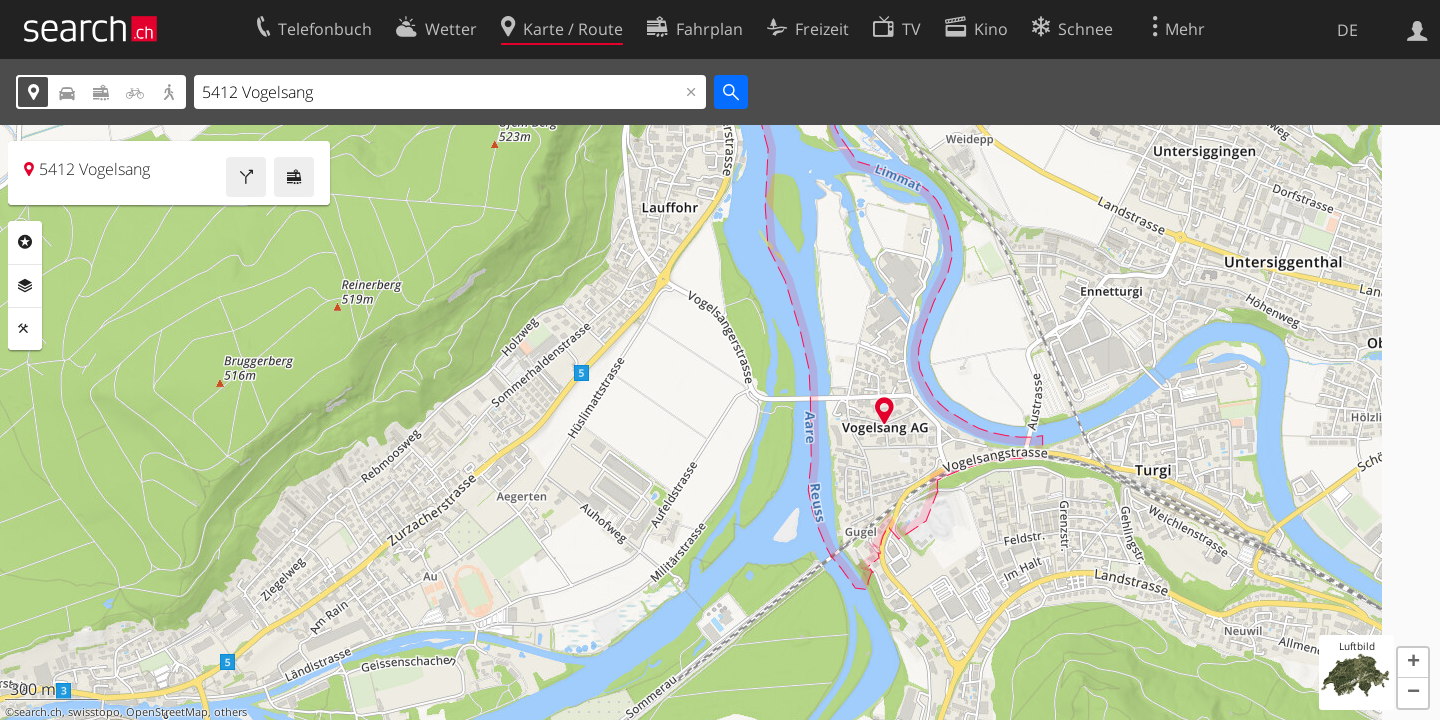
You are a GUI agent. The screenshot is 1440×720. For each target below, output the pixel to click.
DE (1347, 30)
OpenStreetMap (167, 712)
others (230, 712)
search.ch (38, 712)
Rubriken (25, 242)
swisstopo (94, 712)
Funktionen (25, 329)
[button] (1413, 663)
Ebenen (25, 286)
